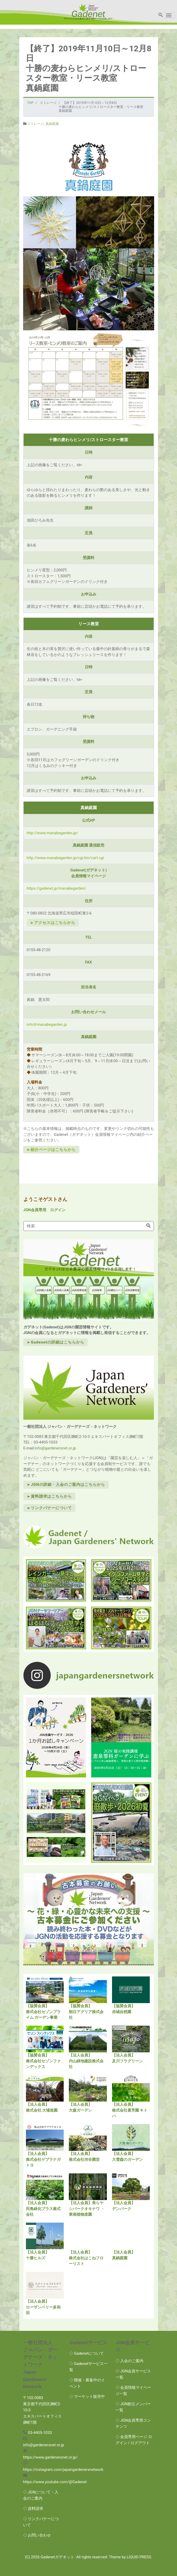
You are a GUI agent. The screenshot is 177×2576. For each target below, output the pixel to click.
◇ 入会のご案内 (130, 2361)
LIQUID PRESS (139, 2557)
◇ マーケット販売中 (87, 2396)
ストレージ (35, 124)
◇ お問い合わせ (37, 2535)
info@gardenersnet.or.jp (55, 1448)
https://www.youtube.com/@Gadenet (55, 2482)
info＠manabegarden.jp (47, 1024)
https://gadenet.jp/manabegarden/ (56, 888)
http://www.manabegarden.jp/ (52, 833)
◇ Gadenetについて (86, 2353)
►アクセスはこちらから (53, 922)
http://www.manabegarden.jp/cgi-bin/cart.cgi (65, 858)
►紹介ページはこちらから (51, 1149)
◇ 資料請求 (33, 2508)
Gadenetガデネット (57, 2557)
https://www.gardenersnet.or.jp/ (50, 2457)
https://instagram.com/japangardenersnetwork (63, 2469)
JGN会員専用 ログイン (44, 1210)
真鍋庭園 (52, 124)
